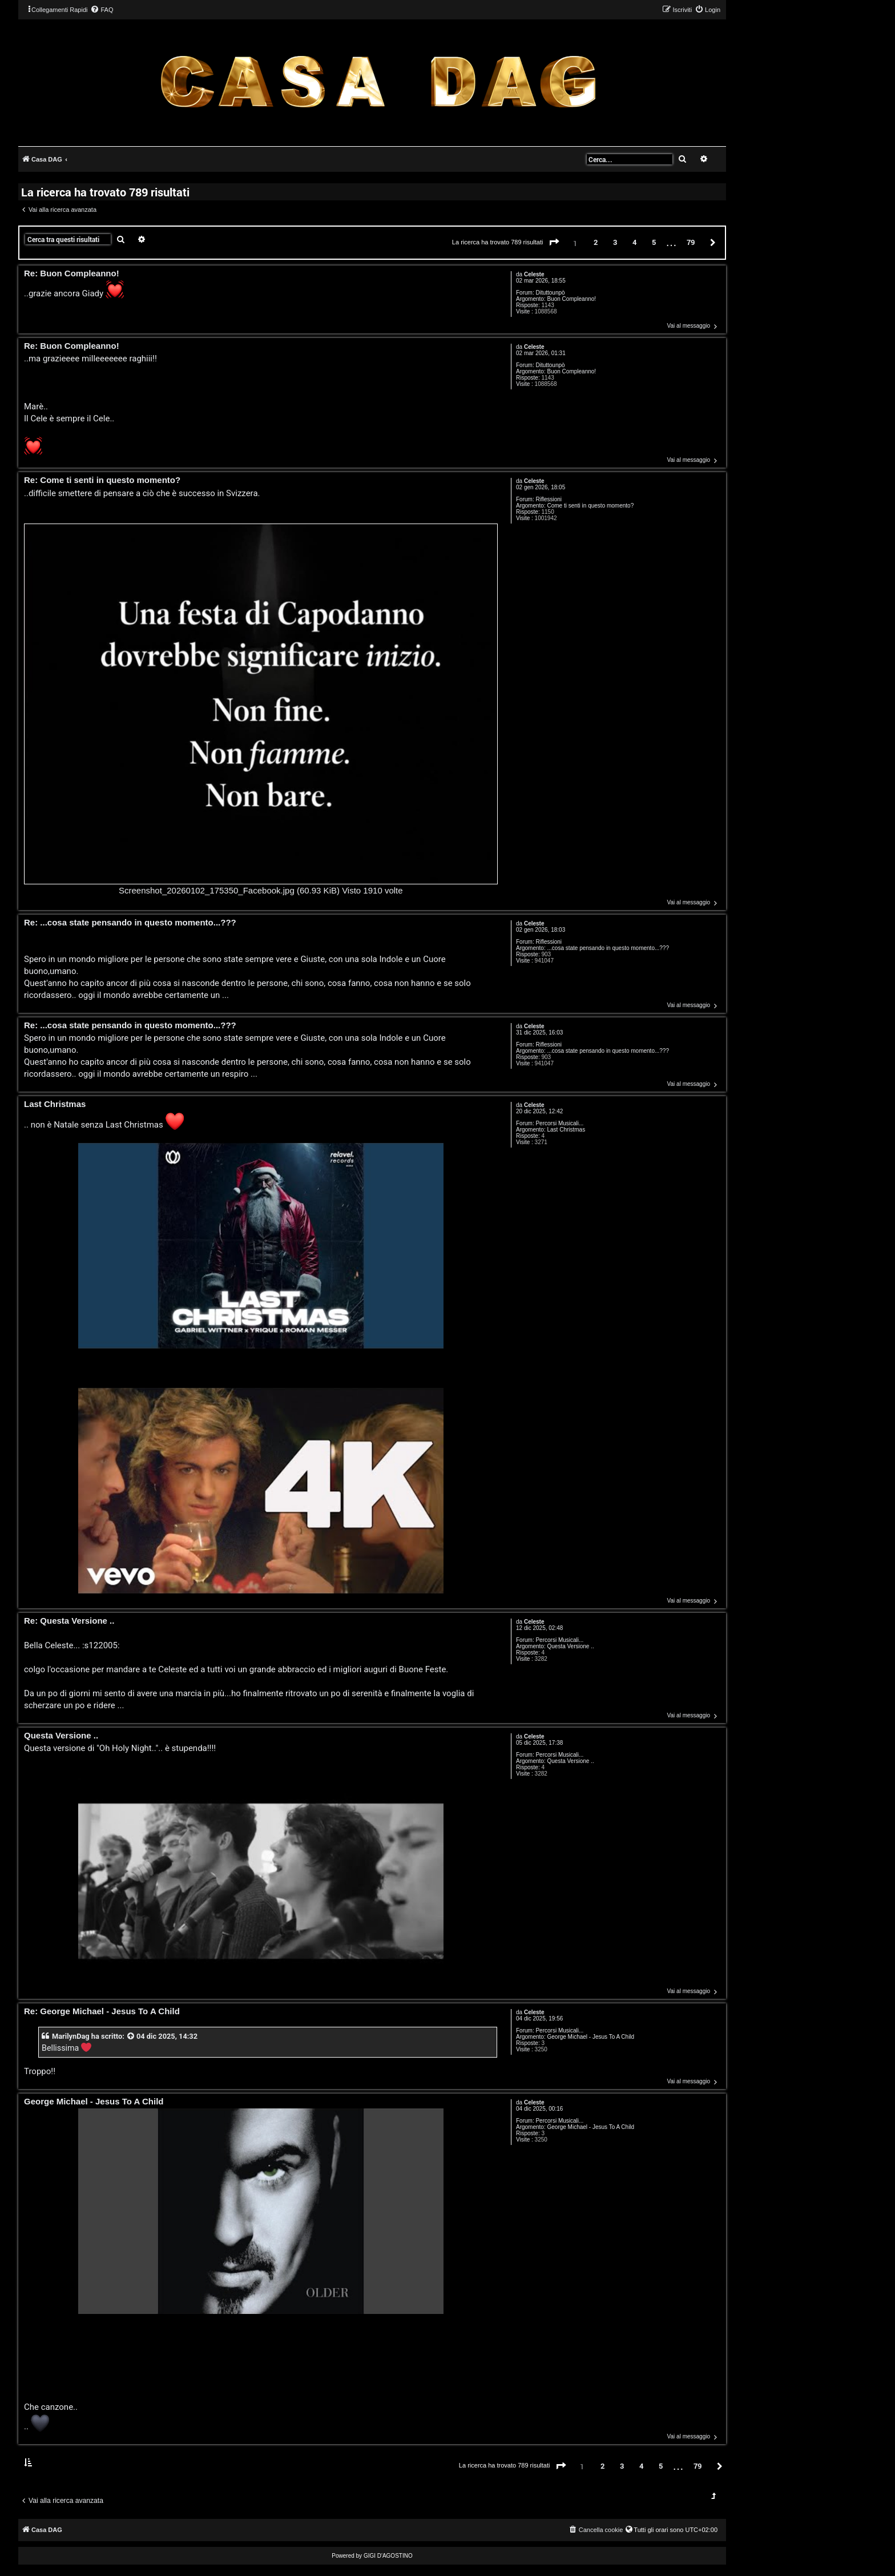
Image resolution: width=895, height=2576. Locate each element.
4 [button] (634, 242)
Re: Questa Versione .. (69, 1621)
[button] (554, 242)
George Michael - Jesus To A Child (590, 2037)
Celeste (534, 274)
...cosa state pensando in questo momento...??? (607, 948)
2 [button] (596, 242)
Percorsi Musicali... (559, 1123)
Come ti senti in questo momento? (590, 505)
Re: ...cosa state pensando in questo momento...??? (130, 923)
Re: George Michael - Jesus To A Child (102, 2011)
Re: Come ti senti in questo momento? (102, 480)
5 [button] (654, 242)
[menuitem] (101, 10)
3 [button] (615, 242)
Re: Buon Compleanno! (71, 273)
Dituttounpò (550, 292)
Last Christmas (566, 1129)
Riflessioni (548, 499)
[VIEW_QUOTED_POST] (131, 2036)
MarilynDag (71, 2036)
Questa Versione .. (570, 1646)
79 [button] (691, 242)
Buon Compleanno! (571, 299)
